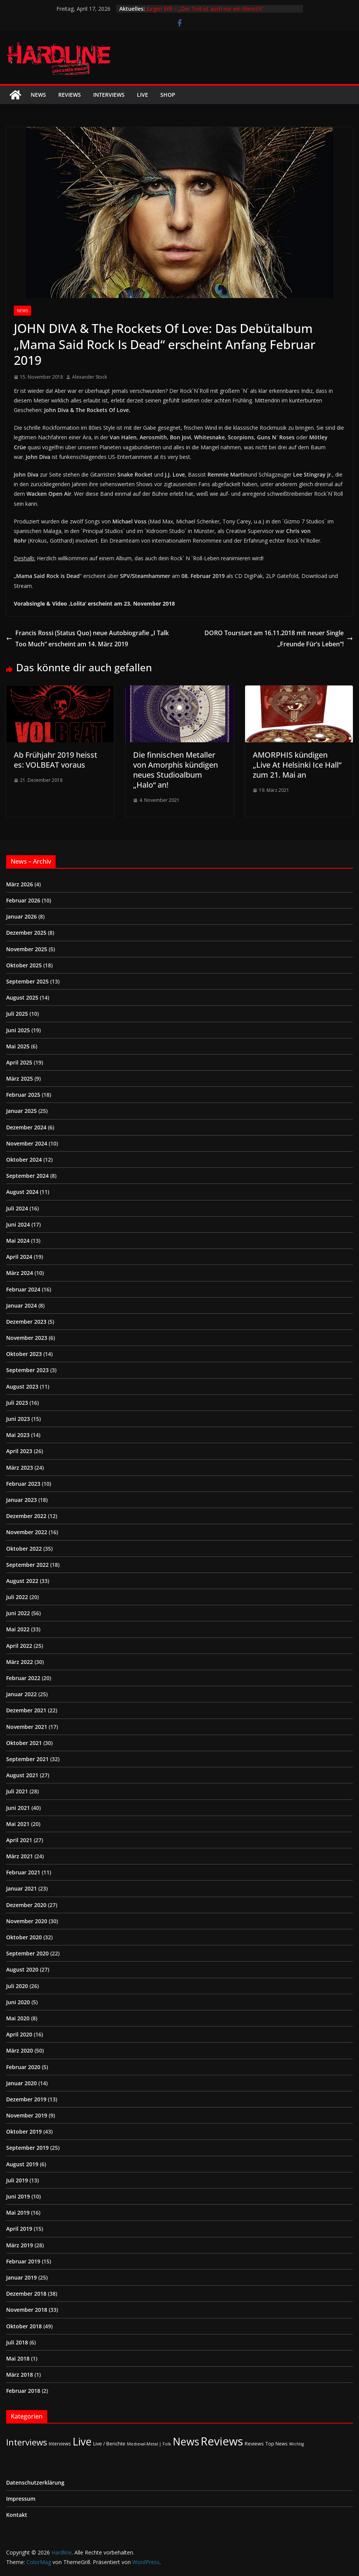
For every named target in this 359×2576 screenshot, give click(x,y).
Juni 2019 (18, 2196)
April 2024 (19, 1256)
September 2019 (27, 2147)
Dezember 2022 (26, 1516)
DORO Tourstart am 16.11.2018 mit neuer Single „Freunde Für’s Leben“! (278, 638)
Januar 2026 (21, 916)
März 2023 (19, 1467)
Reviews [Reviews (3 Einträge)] (254, 2443)
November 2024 (26, 1143)
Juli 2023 (17, 1402)
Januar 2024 (21, 1305)
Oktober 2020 (24, 1937)
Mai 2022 (18, 1629)
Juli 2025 (17, 1013)
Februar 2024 (23, 1289)
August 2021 (22, 1775)
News (38, 94)
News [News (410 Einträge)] (186, 2441)
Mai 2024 (18, 1240)
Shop (167, 94)
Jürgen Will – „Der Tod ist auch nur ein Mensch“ (205, 8)
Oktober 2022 (24, 1548)
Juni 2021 (18, 1807)
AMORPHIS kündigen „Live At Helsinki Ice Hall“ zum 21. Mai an (297, 765)
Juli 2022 (17, 1597)
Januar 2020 (21, 2083)
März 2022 (19, 1661)
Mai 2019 (18, 2212)
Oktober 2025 (24, 965)
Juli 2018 (17, 2342)
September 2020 (27, 1953)
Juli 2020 (17, 1986)
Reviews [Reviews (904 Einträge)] (222, 2441)
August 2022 (22, 1580)
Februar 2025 (23, 1094)
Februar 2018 (23, 2390)
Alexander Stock (89, 377)
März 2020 (19, 2050)
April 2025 (19, 1062)
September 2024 (27, 1175)
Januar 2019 (21, 2277)
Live (142, 94)
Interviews (109, 94)
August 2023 (22, 1386)
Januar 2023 (21, 1499)
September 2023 (27, 1370)
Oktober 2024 (24, 1159)
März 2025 (19, 1078)
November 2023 (26, 1337)
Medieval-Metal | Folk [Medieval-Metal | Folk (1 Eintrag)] (149, 2444)
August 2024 (22, 1191)
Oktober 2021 (24, 1743)
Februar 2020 (23, 2067)
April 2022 (19, 1645)
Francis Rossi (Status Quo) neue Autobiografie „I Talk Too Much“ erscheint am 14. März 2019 (87, 638)
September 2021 (27, 1759)
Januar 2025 (21, 1110)
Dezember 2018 (26, 2293)
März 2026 (19, 884)
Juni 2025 (18, 1030)
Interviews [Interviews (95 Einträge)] (26, 2442)
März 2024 (19, 1272)
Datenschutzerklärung (35, 2482)
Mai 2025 (18, 1046)
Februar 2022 (23, 1678)
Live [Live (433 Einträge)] (82, 2441)
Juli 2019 (17, 2180)
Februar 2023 (23, 1483)
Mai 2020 (18, 2018)
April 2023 (19, 1451)
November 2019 (26, 2115)
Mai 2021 (18, 1824)
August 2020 (22, 1969)
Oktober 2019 (24, 2131)
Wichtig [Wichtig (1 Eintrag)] (296, 2444)
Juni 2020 (18, 2002)
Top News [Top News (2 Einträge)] (276, 2443)
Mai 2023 (18, 1435)
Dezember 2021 (26, 1710)
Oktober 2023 (24, 1354)
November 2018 (26, 2309)
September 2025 (27, 981)
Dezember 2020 (26, 1905)
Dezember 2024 (26, 1127)
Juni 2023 (18, 1418)
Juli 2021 (17, 1791)
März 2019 (19, 2245)
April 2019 (19, 2228)
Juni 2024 (18, 1224)
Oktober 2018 (24, 2326)
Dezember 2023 (26, 1321)
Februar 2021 (23, 1872)
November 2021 (26, 1726)
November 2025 (26, 949)
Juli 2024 (17, 1208)
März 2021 (19, 1856)
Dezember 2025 (26, 932)
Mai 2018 (18, 2358)
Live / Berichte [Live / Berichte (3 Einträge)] (109, 2443)
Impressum (20, 2498)
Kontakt (16, 2514)
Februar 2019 (23, 2261)
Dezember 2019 (26, 2099)
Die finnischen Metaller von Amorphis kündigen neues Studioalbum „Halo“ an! (175, 770)
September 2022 (27, 1564)
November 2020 (26, 1921)
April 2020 (19, 2034)
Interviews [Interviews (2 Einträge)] (60, 2443)
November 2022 (26, 1532)
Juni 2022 (18, 1613)
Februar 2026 (23, 900)
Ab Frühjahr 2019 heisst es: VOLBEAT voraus (55, 760)
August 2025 (22, 997)
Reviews (69, 94)
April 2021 (19, 1840)
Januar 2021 (21, 1888)
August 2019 (22, 2164)
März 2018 (19, 2374)
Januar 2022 (21, 1694)
